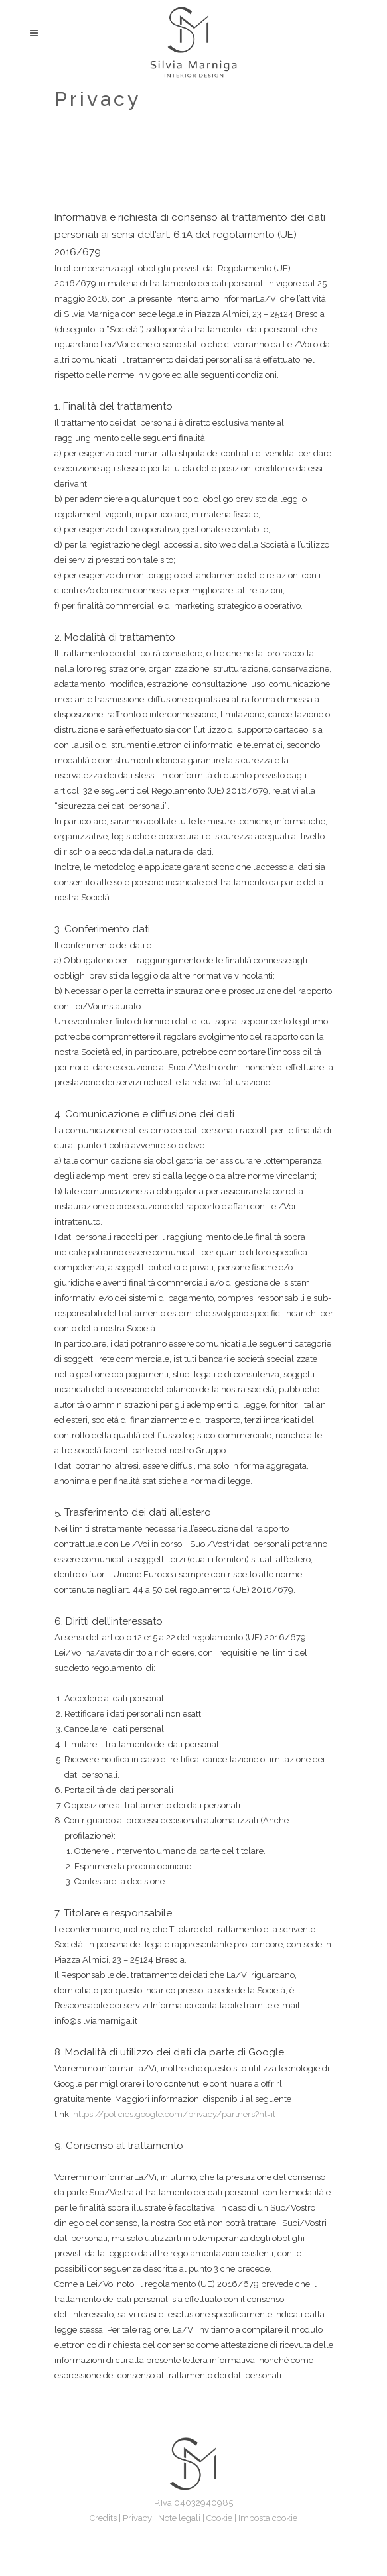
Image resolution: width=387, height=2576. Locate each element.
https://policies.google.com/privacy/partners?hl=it (174, 2114)
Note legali (179, 2518)
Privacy (137, 2518)
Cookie (219, 2518)
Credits (103, 2518)
